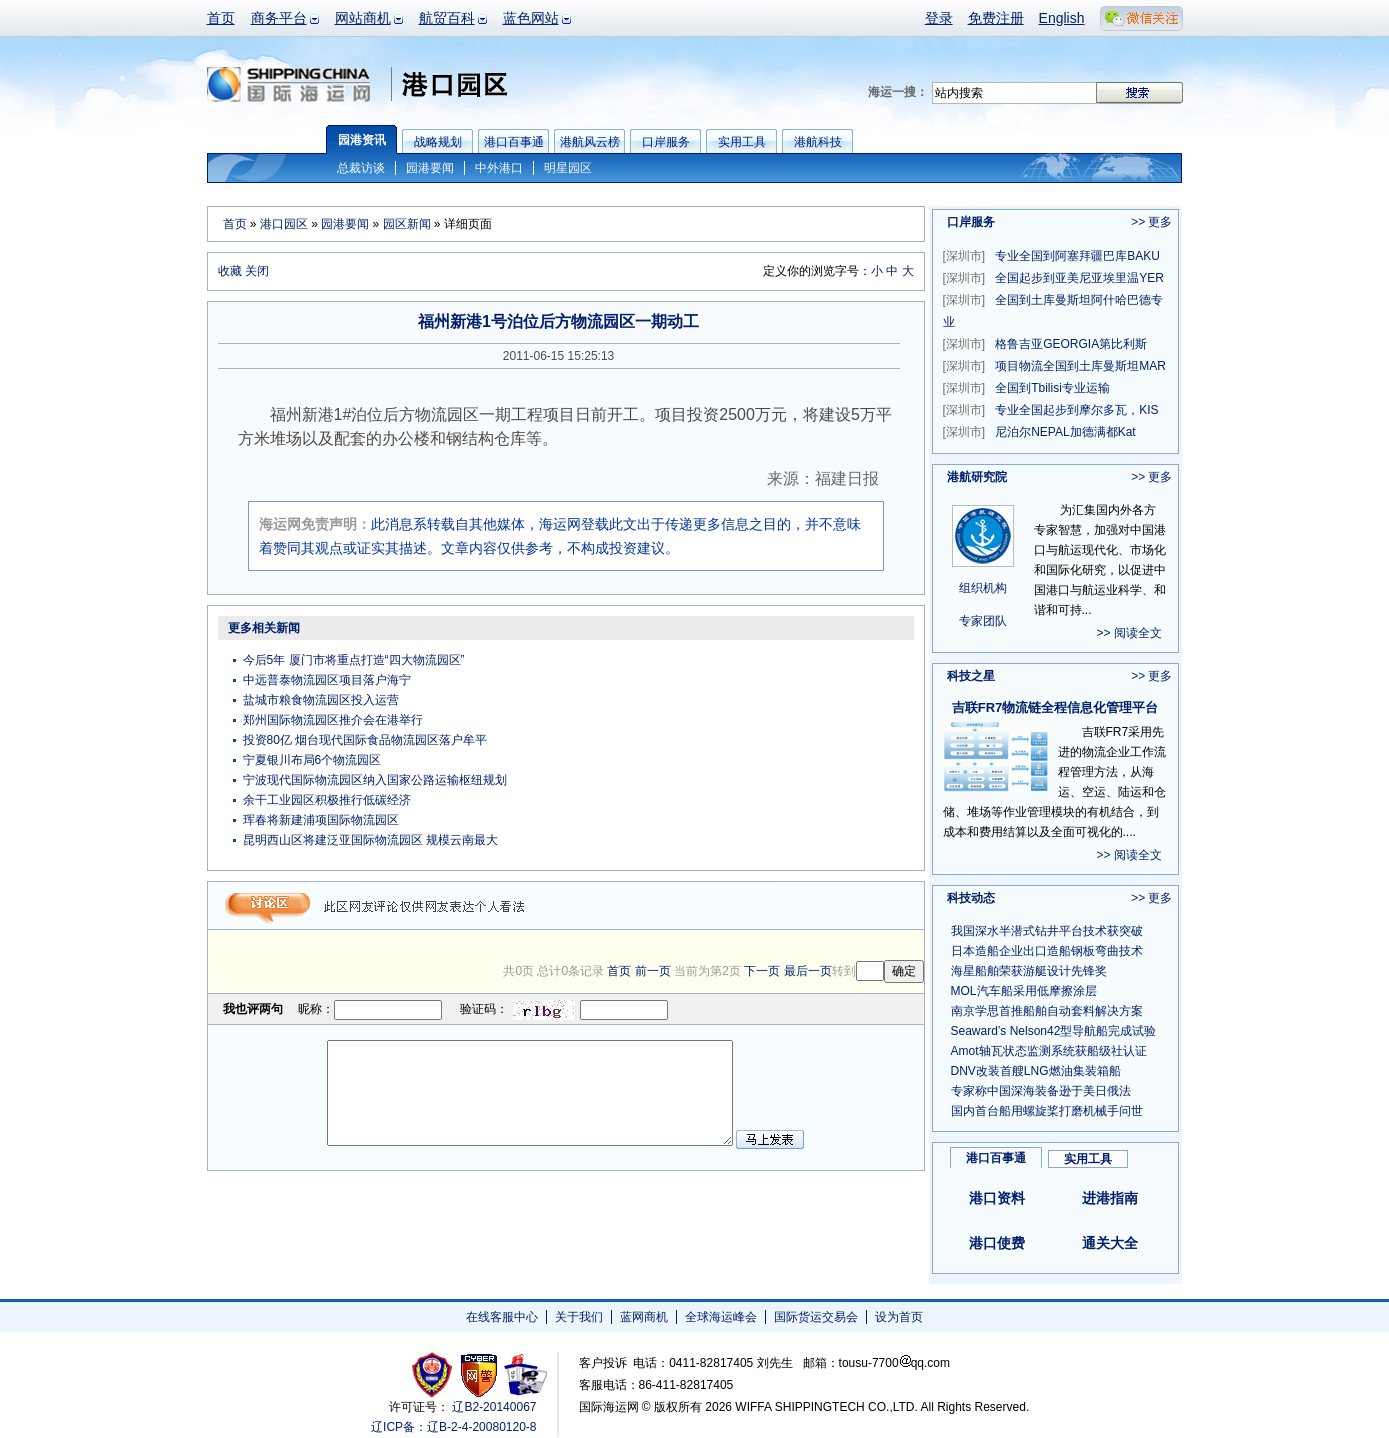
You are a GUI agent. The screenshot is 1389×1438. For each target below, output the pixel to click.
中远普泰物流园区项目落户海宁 (327, 680)
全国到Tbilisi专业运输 (1026, 388)
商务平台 (279, 18)
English (1062, 18)
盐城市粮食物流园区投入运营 (321, 700)
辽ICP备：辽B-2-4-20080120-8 (453, 1427)
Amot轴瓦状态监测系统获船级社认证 (1049, 1051)
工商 (434, 1374)
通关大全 (1110, 1243)
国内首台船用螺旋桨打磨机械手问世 (1047, 1111)
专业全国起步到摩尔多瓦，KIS (1051, 410)
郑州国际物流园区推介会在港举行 (333, 720)
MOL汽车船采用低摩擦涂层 (1024, 991)
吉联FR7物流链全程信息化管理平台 (1055, 707)
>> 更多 (1151, 222)
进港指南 (1110, 1198)
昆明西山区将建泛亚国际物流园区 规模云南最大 (370, 840)
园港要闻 (430, 168)
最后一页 (808, 971)
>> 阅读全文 (1129, 633)
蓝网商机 (644, 1317)
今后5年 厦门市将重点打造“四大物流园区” (354, 660)
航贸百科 (447, 18)
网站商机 (363, 18)
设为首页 (899, 1317)
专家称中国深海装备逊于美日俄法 (1041, 1091)
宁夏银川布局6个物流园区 (312, 760)
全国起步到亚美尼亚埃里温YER (1053, 278)
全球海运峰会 (721, 1317)
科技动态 (971, 898)
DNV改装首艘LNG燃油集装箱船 (1036, 1071)
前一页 (653, 971)
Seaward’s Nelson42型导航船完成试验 (1054, 1031)
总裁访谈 (361, 168)
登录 (939, 18)
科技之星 (971, 676)
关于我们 (579, 1317)
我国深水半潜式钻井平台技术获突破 (1047, 931)
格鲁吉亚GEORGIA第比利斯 (1045, 344)
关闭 (257, 271)
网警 (479, 1374)
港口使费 (997, 1243)
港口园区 (284, 224)
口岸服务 (971, 222)
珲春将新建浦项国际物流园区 (321, 820)
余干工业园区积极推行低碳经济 (327, 800)
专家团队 (983, 621)
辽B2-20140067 (494, 1407)
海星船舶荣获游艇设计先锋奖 (1029, 971)
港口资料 (997, 1198)
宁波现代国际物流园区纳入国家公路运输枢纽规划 (375, 780)
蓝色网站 (531, 18)
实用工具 (1088, 1159)
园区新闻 (407, 224)
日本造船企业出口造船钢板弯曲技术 (1047, 951)
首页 (221, 18)
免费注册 (996, 18)
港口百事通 (996, 1158)
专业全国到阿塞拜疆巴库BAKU (1051, 256)
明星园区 (568, 168)
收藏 (230, 271)
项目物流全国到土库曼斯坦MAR (1054, 366)
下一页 (762, 971)
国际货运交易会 (816, 1317)
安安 (524, 1374)
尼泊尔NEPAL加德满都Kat (1039, 432)
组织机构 (983, 588)
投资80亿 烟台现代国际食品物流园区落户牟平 (365, 740)
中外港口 (499, 168)
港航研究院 (977, 477)
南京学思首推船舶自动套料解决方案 (1047, 1011)
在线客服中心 (502, 1317)
